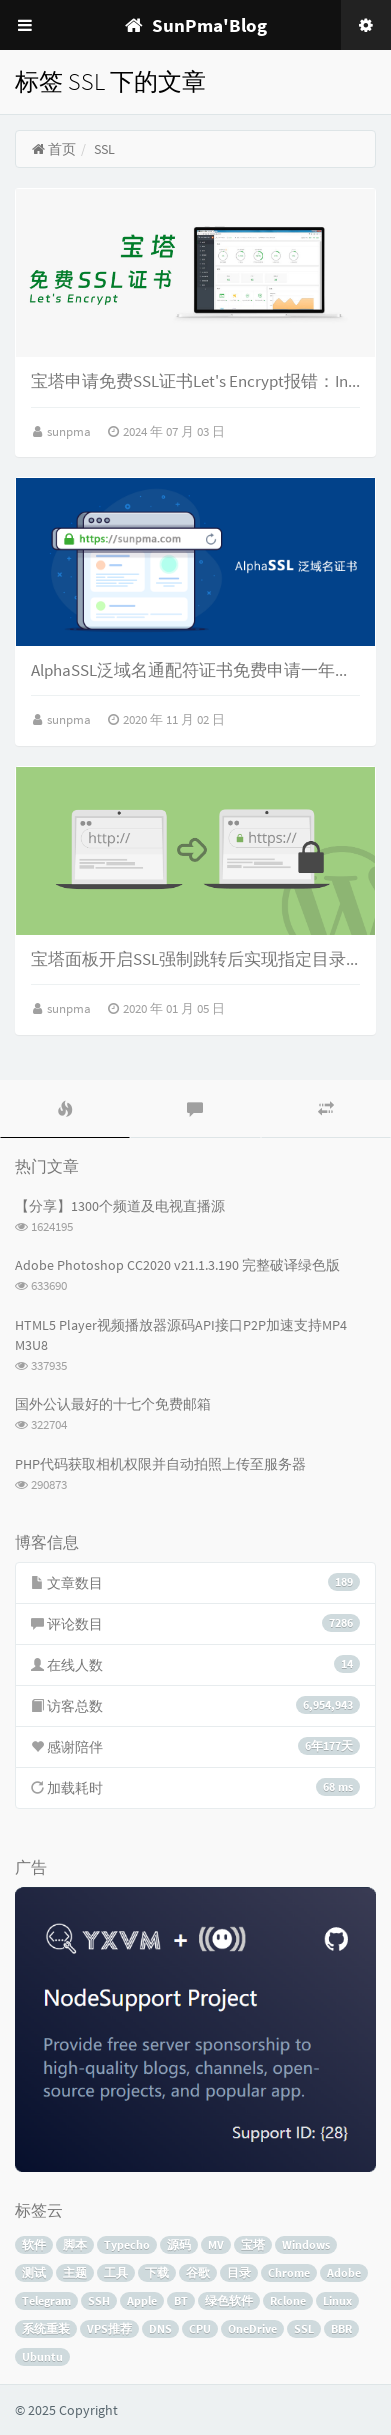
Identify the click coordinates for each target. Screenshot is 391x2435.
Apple (142, 2300)
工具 (116, 2272)
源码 (179, 2244)
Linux (337, 2300)
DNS (160, 2328)
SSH (99, 2300)
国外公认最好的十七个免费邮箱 (113, 1404)
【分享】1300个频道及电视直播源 (120, 1206)
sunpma (70, 431)
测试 (34, 2272)
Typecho (127, 2244)
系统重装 (46, 2328)
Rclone (288, 2300)
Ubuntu (42, 2356)
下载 (157, 2272)
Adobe (344, 2272)
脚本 (75, 2244)
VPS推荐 (109, 2328)
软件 (34, 2244)
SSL (304, 2328)
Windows (306, 2244)
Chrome (289, 2272)
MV (216, 2244)
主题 (75, 2272)
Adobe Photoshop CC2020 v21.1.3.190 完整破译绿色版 (177, 1265)
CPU (200, 2328)
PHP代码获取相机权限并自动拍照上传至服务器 (160, 1464)
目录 (239, 2272)
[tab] (65, 1109)
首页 (53, 149)
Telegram (46, 2300)
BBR (341, 2328)
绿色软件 (229, 2300)
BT (181, 2300)
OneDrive (252, 2328)
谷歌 (198, 2272)
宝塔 (253, 2244)
